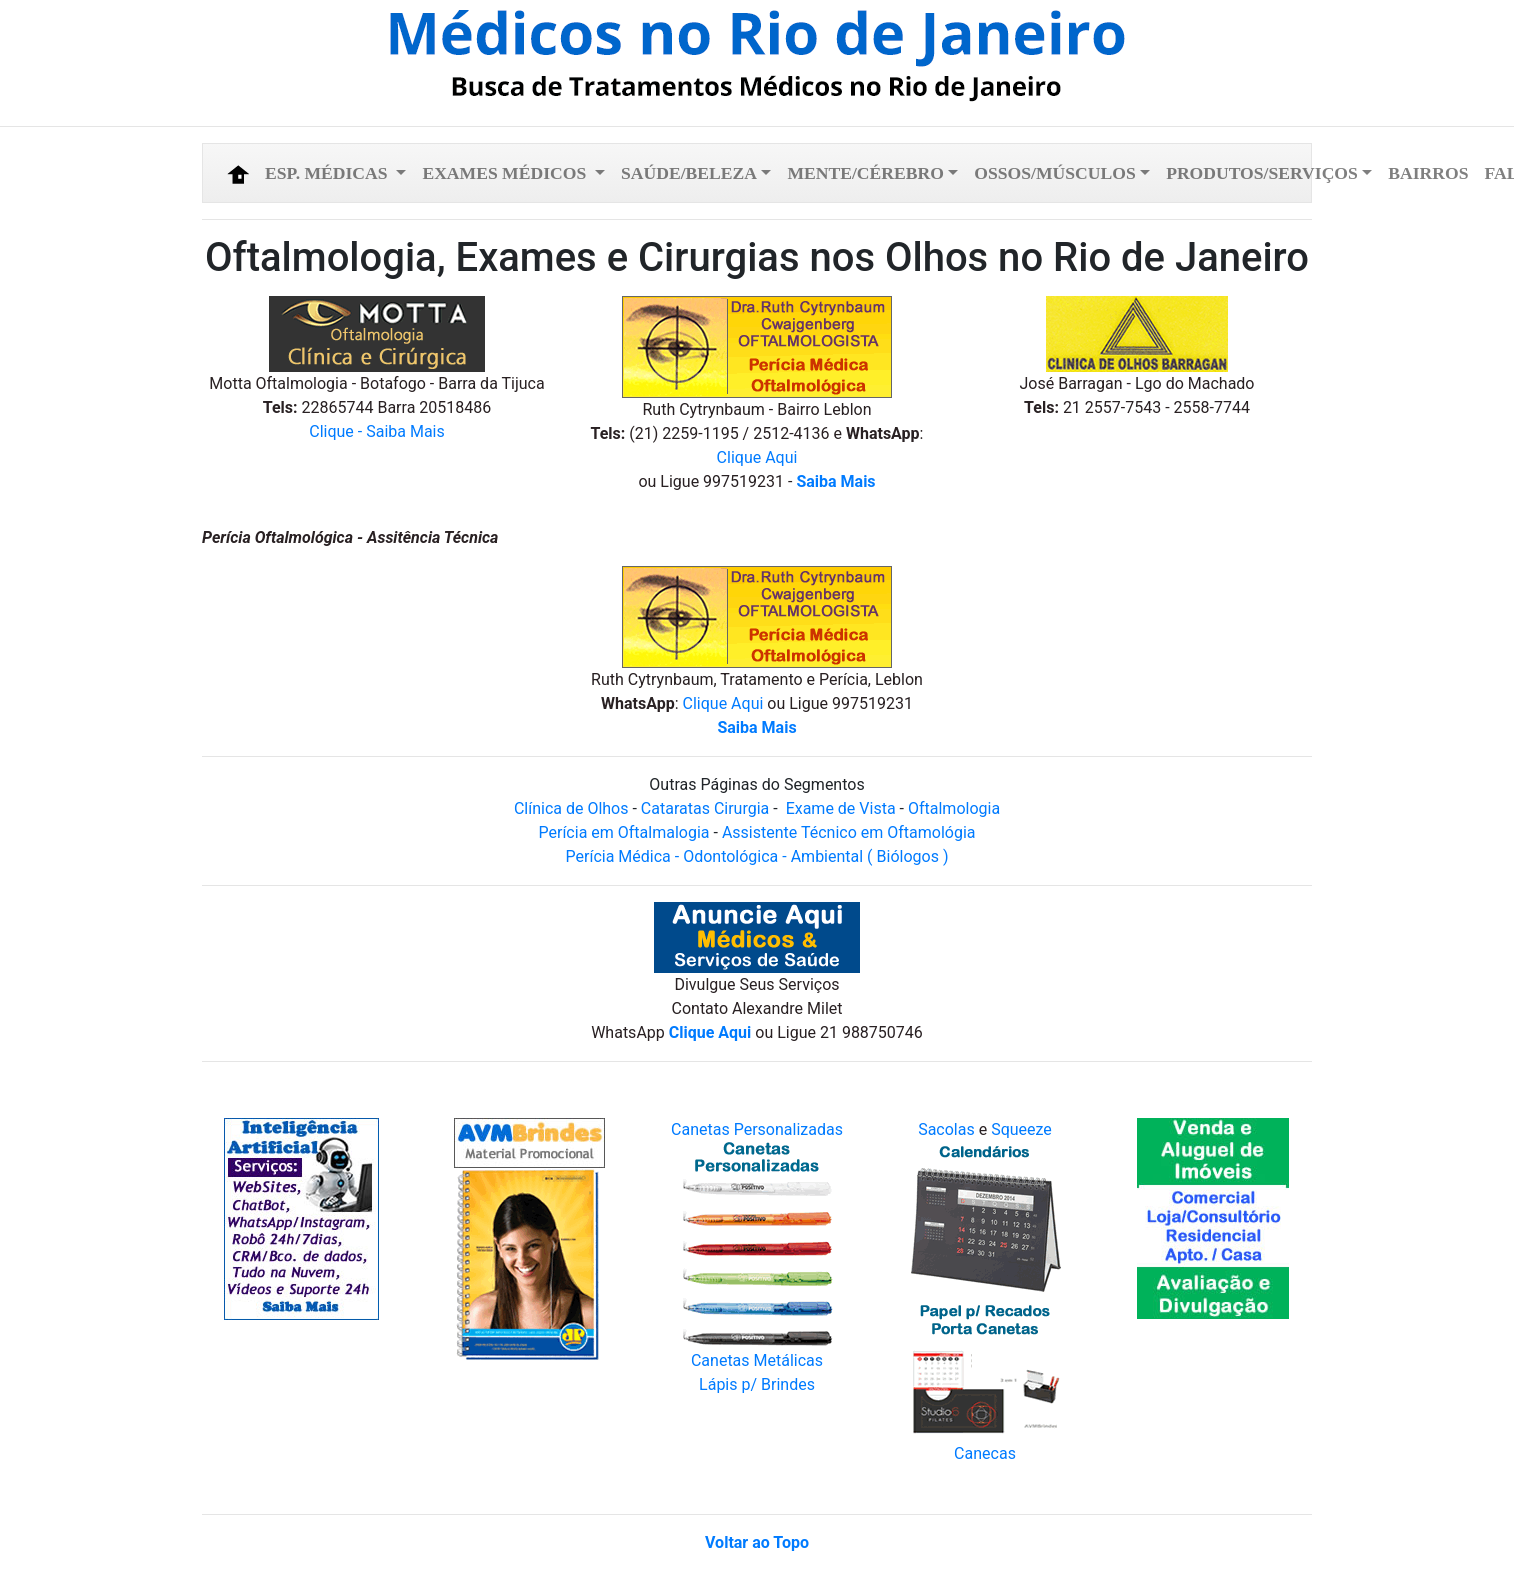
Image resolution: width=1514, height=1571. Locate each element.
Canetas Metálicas (757, 1360)
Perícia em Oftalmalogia (624, 832)
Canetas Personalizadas (757, 1129)
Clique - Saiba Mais (377, 431)
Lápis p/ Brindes (757, 1384)
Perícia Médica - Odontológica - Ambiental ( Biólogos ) (757, 856)
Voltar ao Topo (757, 1542)
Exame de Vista (843, 808)
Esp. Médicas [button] (328, 173)
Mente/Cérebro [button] (865, 173)
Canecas (985, 1453)
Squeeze (1021, 1129)
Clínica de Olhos (571, 808)
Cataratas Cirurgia (705, 808)
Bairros (1428, 173)
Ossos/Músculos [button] (1054, 173)
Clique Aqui (757, 457)
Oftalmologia (954, 808)
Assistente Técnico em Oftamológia (847, 832)
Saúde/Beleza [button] (689, 173)
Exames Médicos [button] (506, 173)
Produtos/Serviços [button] (1262, 173)
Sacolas (946, 1129)
